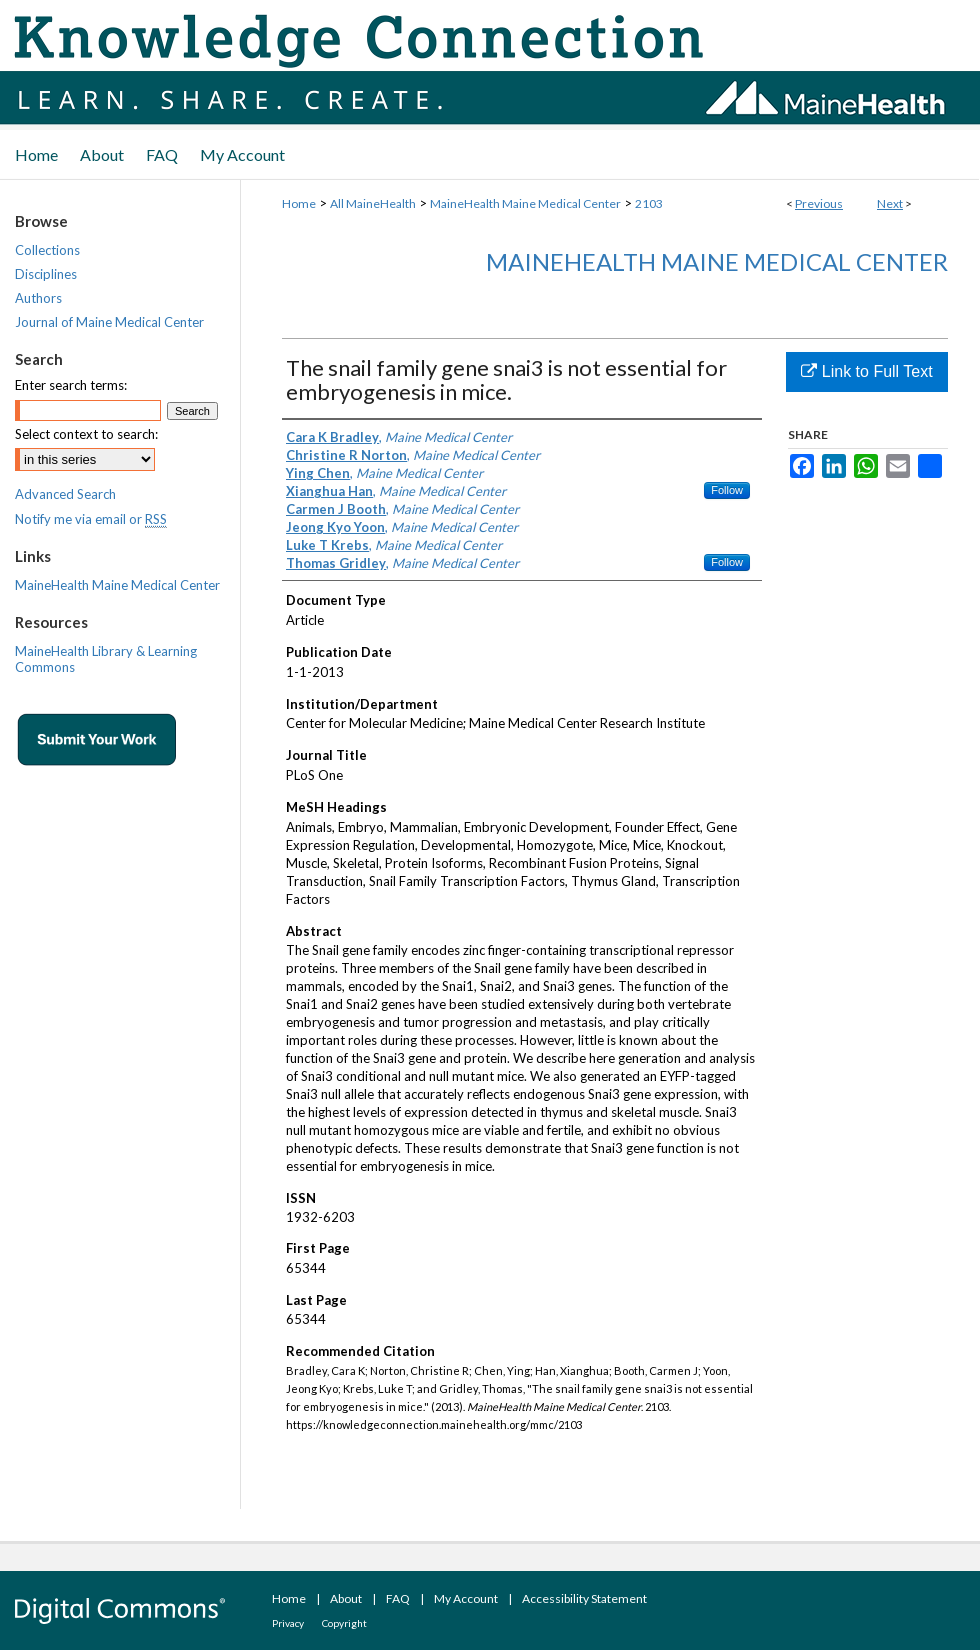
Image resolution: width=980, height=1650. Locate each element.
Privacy (288, 1623)
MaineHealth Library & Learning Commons (106, 659)
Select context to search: (86, 434)
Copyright (344, 1623)
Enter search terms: (71, 385)
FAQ (398, 1598)
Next (890, 203)
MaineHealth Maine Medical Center (525, 203)
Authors (38, 298)
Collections (47, 250)
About (346, 1598)
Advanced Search (65, 494)
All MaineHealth (373, 203)
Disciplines (46, 274)
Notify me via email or (91, 519)
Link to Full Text (866, 371)
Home (299, 203)
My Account (466, 1598)
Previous (819, 203)
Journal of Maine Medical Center (109, 322)
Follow (727, 490)
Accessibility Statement (584, 1598)
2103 (649, 203)
